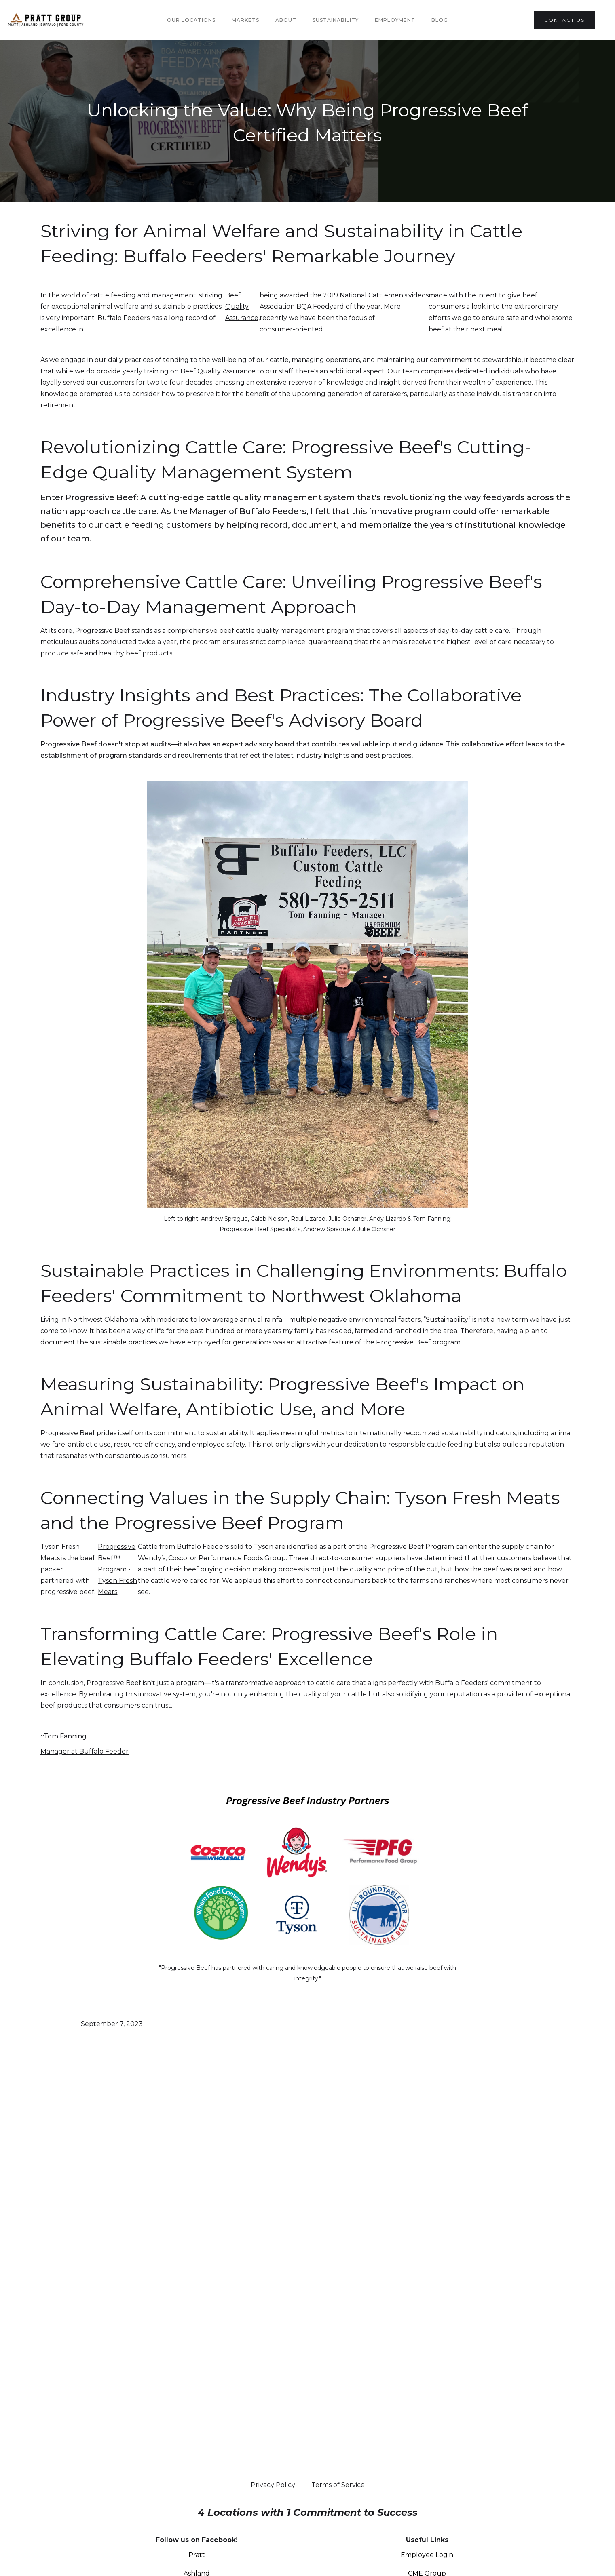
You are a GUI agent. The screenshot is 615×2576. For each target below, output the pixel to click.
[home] (63, 20)
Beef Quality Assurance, (242, 306)
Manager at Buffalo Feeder (84, 1751)
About (285, 20)
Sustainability (336, 20)
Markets (245, 20)
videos (418, 295)
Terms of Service (338, 2485)
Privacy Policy (273, 2485)
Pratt (196, 2555)
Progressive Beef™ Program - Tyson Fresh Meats (117, 1569)
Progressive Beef (101, 497)
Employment (395, 20)
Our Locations (191, 20)
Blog (439, 20)
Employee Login (427, 2555)
